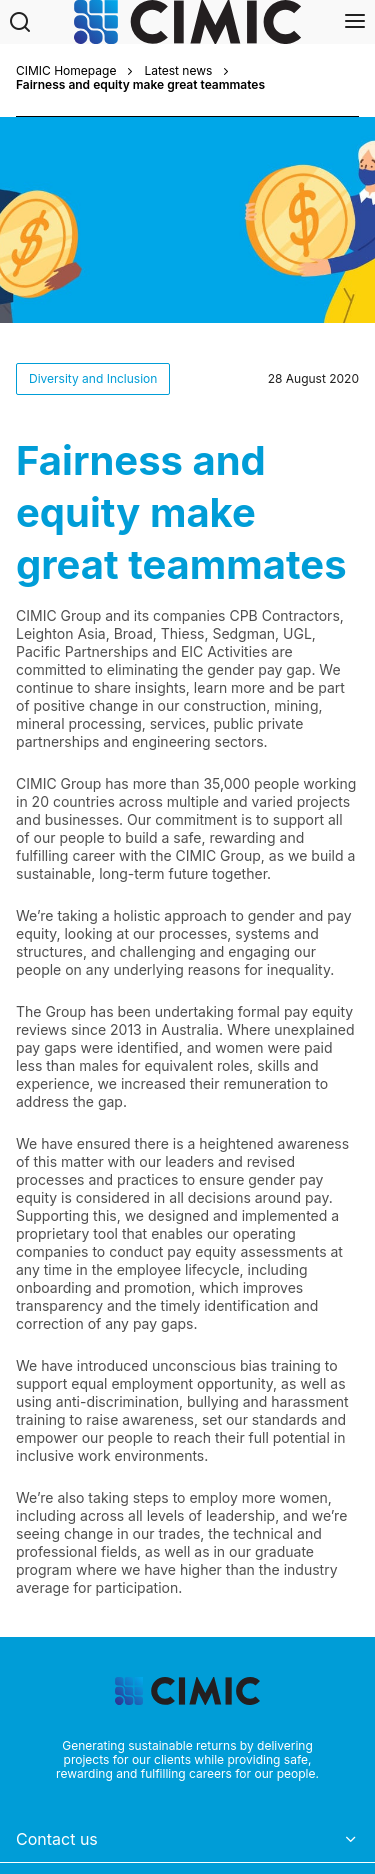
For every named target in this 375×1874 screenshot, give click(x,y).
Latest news (178, 71)
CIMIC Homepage (66, 71)
